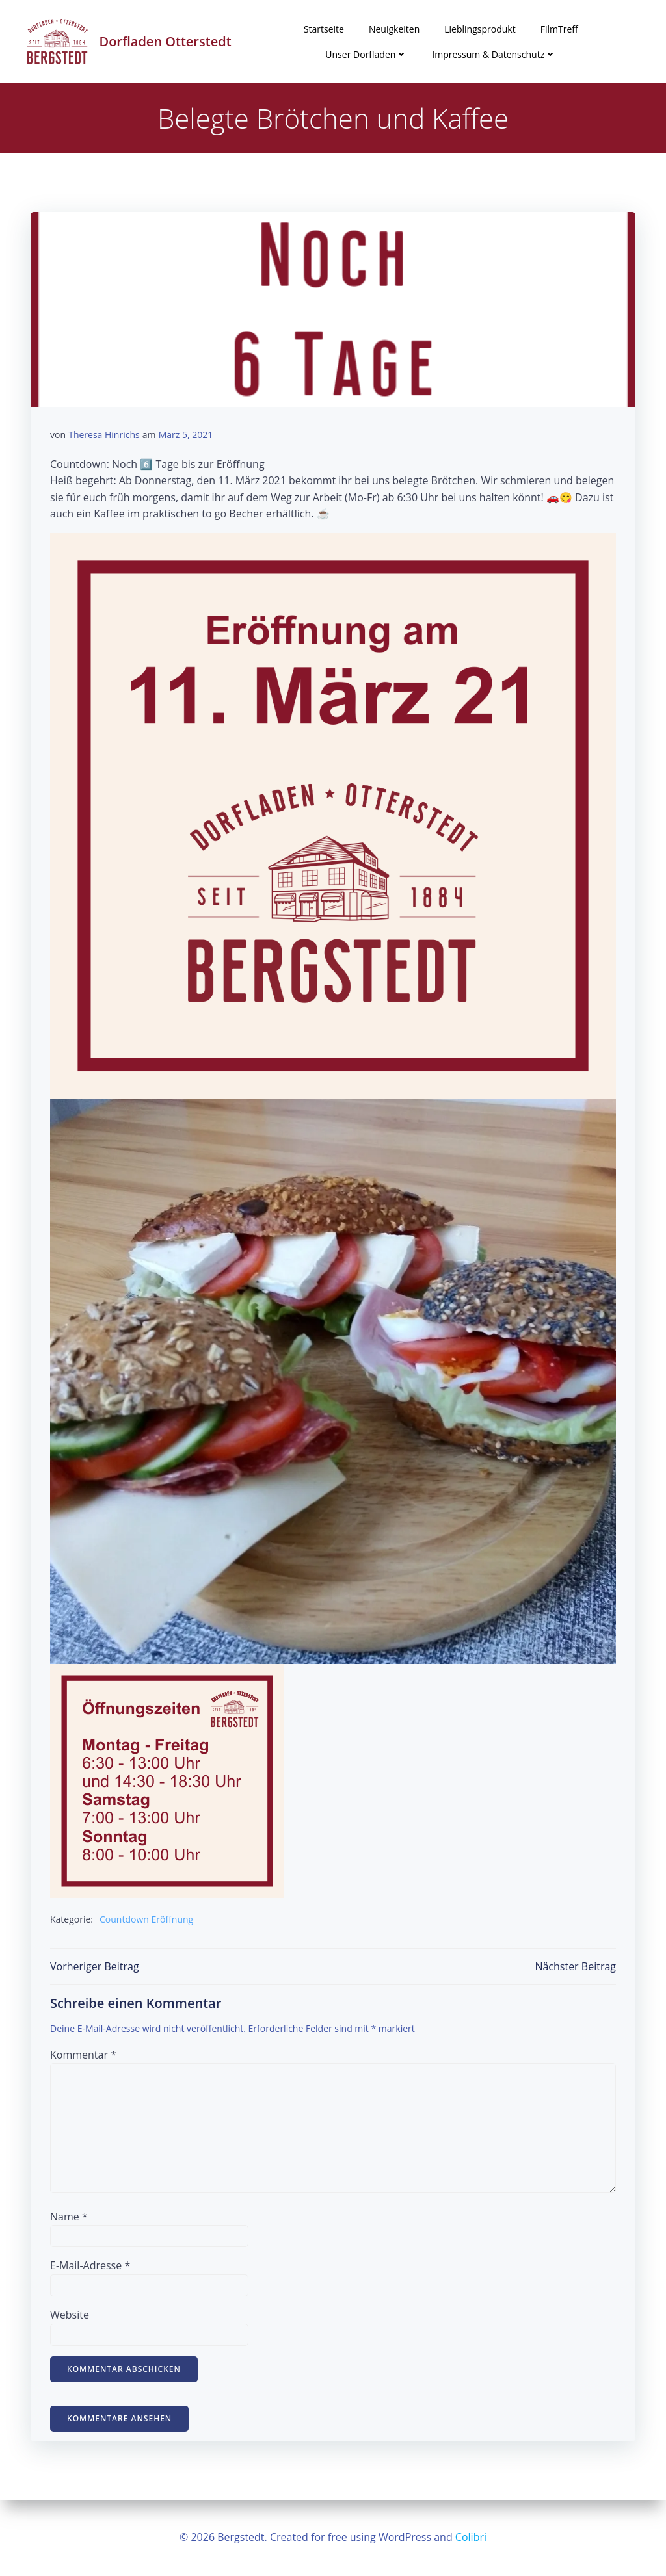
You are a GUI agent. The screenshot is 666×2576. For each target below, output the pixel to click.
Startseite (324, 29)
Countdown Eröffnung (146, 1919)
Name (69, 2216)
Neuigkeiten (394, 29)
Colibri (470, 2537)
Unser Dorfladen (366, 54)
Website (69, 2315)
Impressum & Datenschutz (494, 54)
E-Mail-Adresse (90, 2265)
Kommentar (83, 2055)
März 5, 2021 (186, 434)
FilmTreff (559, 29)
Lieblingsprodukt (479, 29)
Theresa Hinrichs (104, 434)
